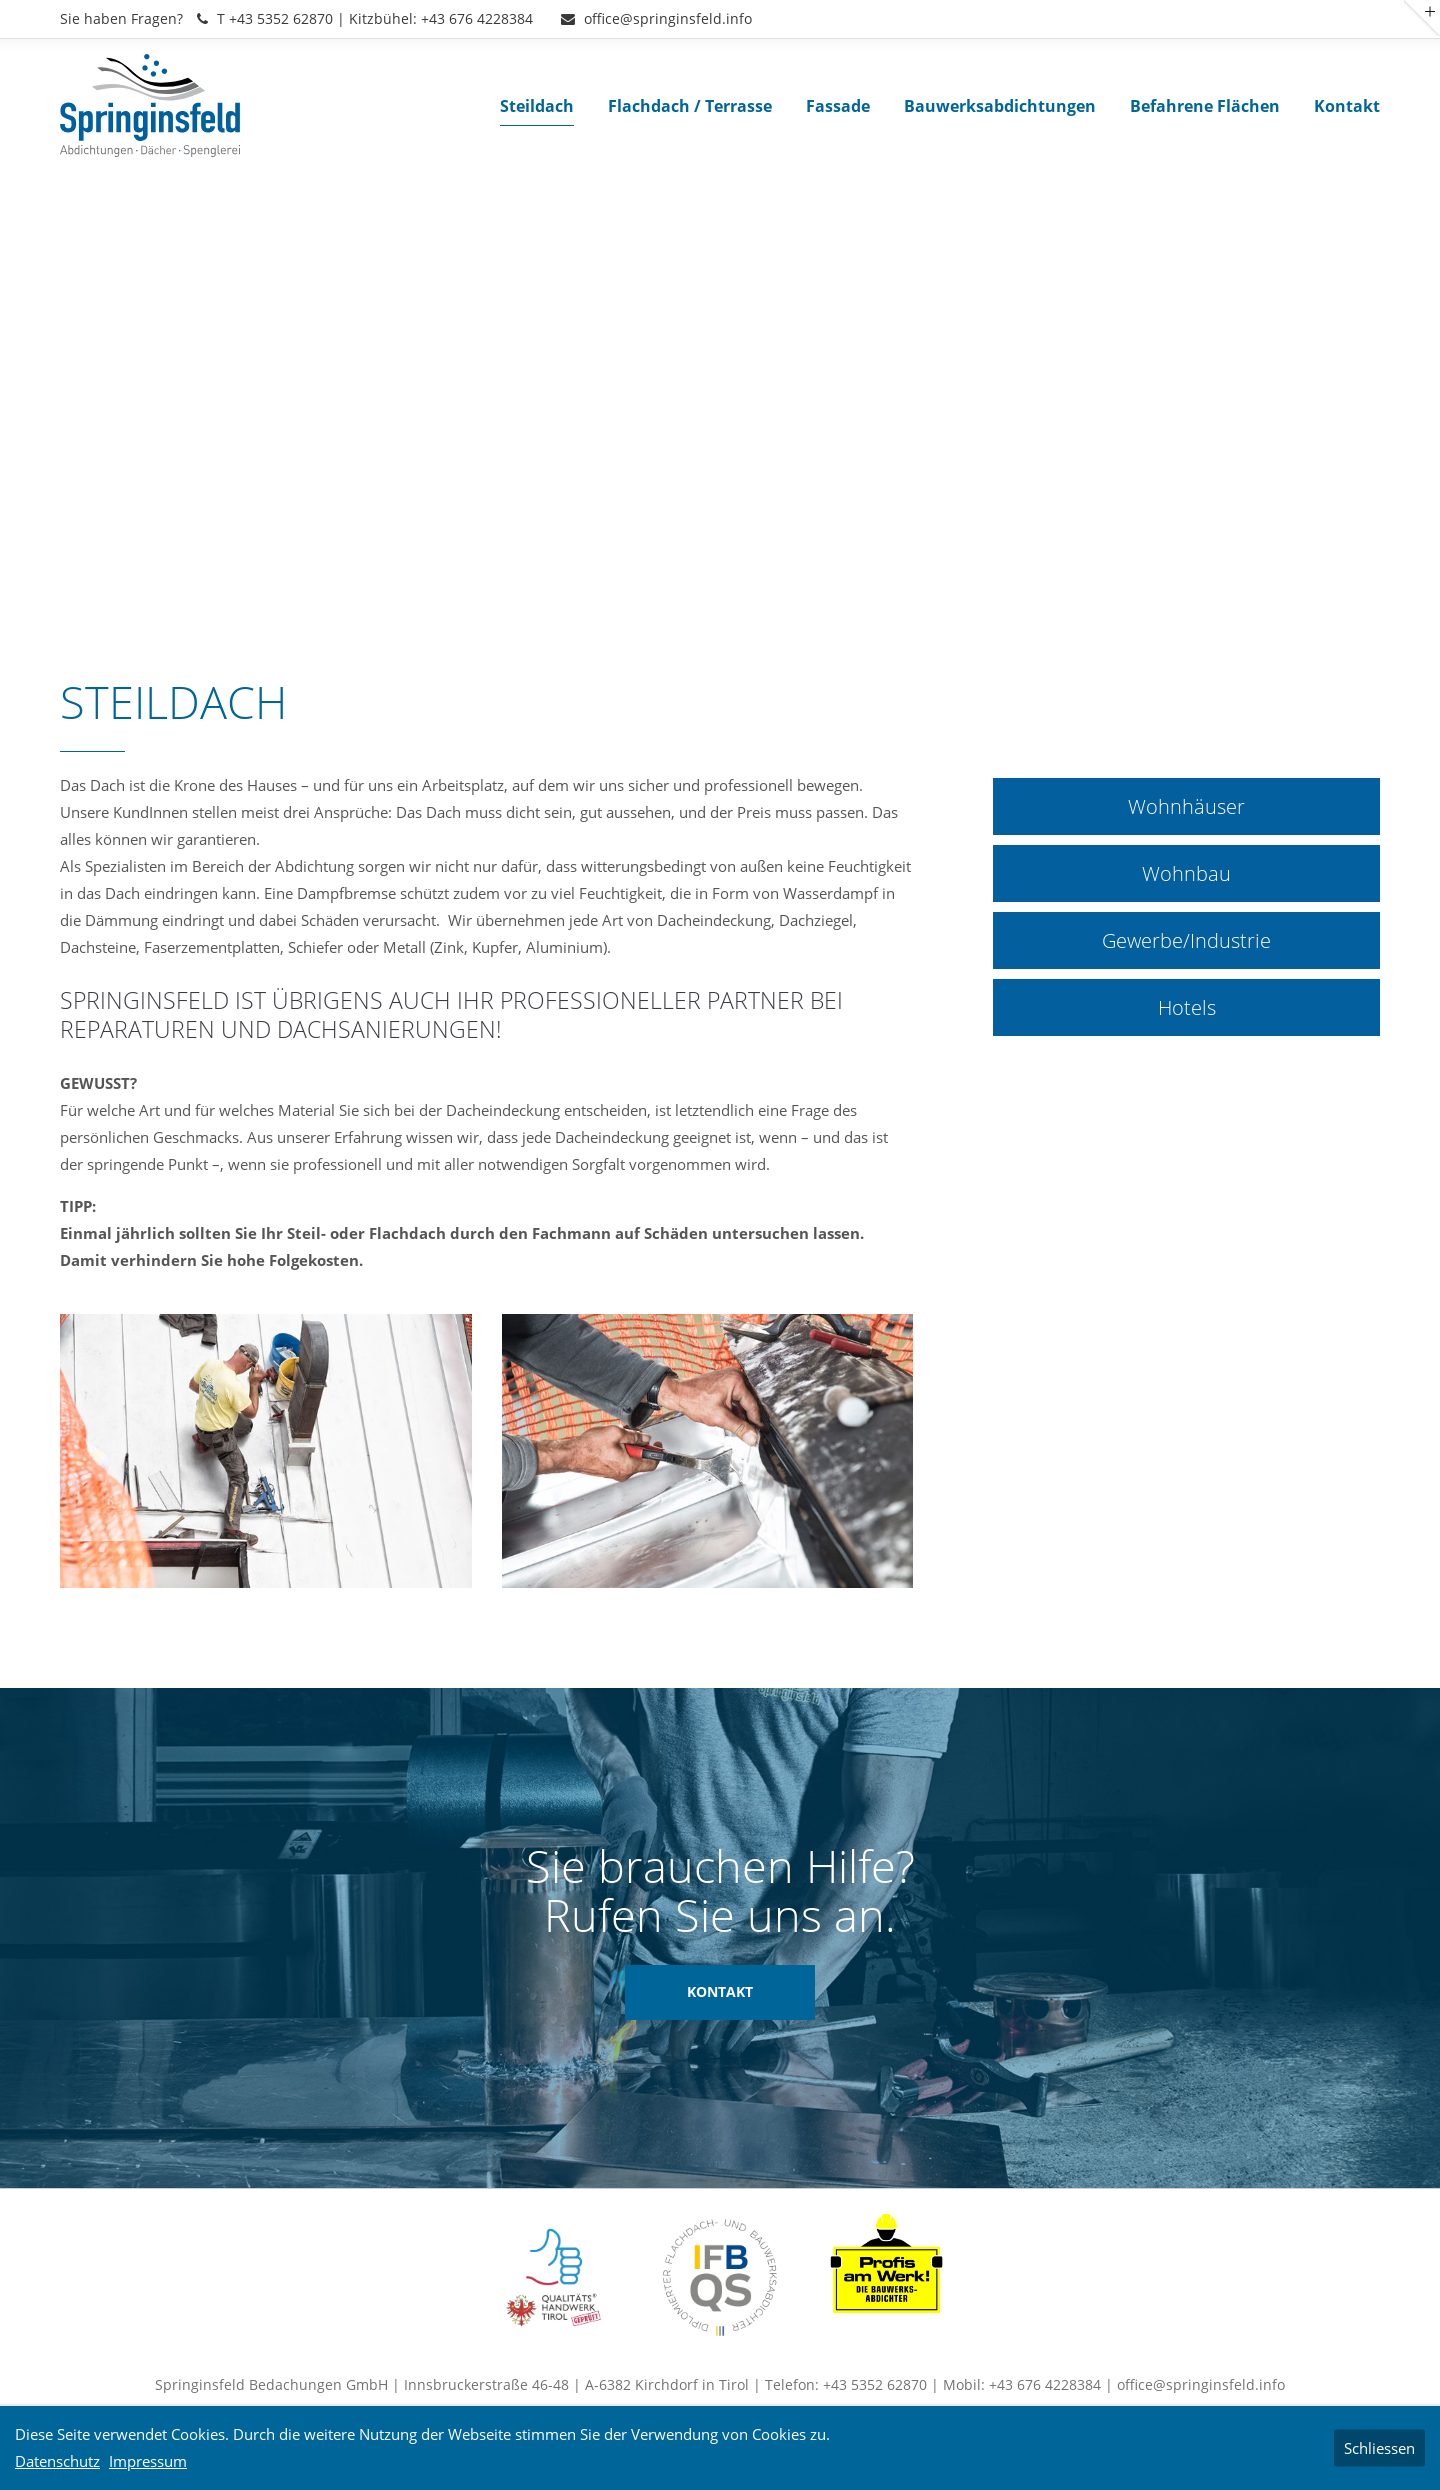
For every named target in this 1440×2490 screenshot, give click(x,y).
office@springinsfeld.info (656, 18)
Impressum (148, 2461)
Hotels (1187, 1007)
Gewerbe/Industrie (1186, 940)
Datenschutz (57, 2461)
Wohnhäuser (1186, 806)
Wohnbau (1186, 873)
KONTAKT (720, 1992)
